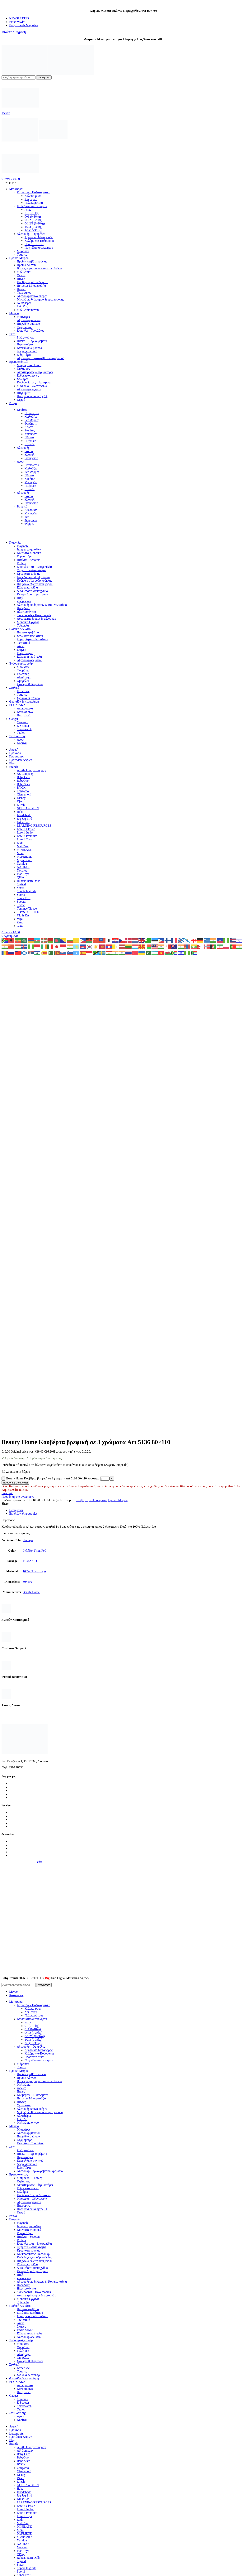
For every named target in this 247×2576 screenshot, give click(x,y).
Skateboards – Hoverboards (34, 615)
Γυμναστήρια (25, 556)
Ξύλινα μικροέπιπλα (29, 656)
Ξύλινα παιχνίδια (27, 587)
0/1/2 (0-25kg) (33, 220)
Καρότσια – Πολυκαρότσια (33, 192)
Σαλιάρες (22, 379)
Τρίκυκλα (23, 625)
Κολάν (29, 427)
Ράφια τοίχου (25, 653)
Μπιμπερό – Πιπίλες (29, 365)
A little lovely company (31, 770)
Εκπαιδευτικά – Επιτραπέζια (34, 566)
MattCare (22, 846)
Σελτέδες (22, 306)
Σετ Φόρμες (32, 420)
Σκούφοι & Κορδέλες (30, 684)
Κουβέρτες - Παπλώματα (91, 1500)
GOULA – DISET (28, 808)
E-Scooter (23, 725)
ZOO (20, 925)
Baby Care (23, 777)
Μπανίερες (16, 1851)
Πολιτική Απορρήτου (22, 1812)
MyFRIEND (24, 856)
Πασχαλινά (23, 715)
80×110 (27, 1581)
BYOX (21, 787)
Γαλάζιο (28, 1540)
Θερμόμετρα (24, 327)
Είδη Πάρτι (24, 354)
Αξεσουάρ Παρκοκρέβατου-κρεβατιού (40, 358)
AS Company (25, 773)
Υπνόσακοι (24, 292)
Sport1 (21, 894)
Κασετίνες (23, 691)
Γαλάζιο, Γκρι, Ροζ (34, 1550)
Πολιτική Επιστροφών (23, 1816)
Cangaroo (23, 791)
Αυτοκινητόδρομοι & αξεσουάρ (36, 618)
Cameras (22, 722)
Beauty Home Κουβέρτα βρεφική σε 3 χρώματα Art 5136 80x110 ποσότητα (52, 1478)
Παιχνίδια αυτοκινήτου (39, 247)
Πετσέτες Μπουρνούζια (31, 285)
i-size (28, 209)
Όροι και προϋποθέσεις (23, 1819)
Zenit (20, 922)
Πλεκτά (29, 437)
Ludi (20, 842)
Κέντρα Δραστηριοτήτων (32, 594)
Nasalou (22, 863)
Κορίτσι (22, 743)
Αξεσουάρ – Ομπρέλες (31, 233)
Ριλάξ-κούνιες (25, 337)
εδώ (39, 1861)
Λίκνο (20, 646)
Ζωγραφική (24, 601)
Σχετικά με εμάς (19, 1823)
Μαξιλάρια (23, 271)
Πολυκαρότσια (34, 202)
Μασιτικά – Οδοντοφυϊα (32, 385)
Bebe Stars (23, 784)
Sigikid (21, 884)
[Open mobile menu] (6, 113)
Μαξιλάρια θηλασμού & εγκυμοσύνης (40, 299)
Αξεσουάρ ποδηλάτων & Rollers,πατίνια (42, 604)
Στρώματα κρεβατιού (30, 635)
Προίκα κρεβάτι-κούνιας (32, 261)
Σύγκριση (15, 1794)
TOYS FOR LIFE (28, 912)
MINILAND (24, 849)
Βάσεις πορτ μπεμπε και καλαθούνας (39, 268)
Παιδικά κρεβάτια (28, 632)
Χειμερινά (31, 199)
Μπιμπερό (15, 1855)
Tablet (21, 732)
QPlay (21, 877)
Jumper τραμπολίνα (29, 549)
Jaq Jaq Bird (24, 818)
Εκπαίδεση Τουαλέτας (30, 330)
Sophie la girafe (26, 891)
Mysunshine (24, 860)
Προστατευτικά (34, 244)
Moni (20, 853)
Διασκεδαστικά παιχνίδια (32, 591)
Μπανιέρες (23, 316)
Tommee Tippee (27, 908)
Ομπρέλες (23, 680)
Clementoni (24, 794)
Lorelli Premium (27, 836)
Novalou (22, 870)
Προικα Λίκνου (26, 265)
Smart (20, 887)
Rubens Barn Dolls (28, 880)
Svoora (21, 901)
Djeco (20, 801)
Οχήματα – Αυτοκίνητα (31, 570)
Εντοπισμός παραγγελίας (24, 1787)
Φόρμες (29, 523)
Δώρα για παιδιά (27, 351)
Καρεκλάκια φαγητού (30, 347)
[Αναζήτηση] (18, 77)
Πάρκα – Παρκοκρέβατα (32, 341)
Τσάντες (22, 254)
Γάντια (29, 451)
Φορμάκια (31, 520)
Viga (20, 918)
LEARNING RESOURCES (34, 825)
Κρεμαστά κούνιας (28, 573)
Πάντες (21, 289)
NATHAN (23, 867)
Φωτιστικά (23, 642)
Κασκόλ (29, 454)
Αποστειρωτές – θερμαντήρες (35, 372)
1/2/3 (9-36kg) (33, 226)
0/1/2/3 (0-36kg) (35, 223)
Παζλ (20, 597)
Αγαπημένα (16, 1790)
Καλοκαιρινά (33, 195)
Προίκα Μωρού (118, 1500)
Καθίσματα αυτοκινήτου (32, 206)
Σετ (27, 516)
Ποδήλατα (23, 608)
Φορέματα (31, 423)
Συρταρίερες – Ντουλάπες (33, 639)
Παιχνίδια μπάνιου (28, 323)
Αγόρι (20, 739)
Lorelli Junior (25, 832)
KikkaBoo (23, 822)
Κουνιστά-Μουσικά (29, 553)
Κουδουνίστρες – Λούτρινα (34, 382)
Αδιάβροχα (23, 677)
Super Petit (23, 898)
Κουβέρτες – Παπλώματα (32, 282)
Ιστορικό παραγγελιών (23, 1797)
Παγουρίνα (23, 392)
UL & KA (23, 915)
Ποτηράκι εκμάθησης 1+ (32, 396)
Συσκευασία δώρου (16, 1471)
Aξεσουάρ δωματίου (29, 660)
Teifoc (21, 905)
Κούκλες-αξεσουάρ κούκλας (34, 580)
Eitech (21, 804)
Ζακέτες (30, 430)
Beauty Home (31, 1592)
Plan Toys (23, 874)
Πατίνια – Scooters (28, 559)
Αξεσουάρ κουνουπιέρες (32, 296)
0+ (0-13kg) (32, 213)
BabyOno (23, 780)
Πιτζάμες (30, 440)
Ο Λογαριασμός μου (21, 1783)
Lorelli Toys (24, 839)
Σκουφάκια (31, 458)
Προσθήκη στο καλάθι (15, 1482)
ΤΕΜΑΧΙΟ (30, 1561)
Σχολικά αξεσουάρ (28, 698)
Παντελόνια (32, 413)
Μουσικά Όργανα (28, 622)
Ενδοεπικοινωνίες (28, 375)
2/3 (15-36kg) (33, 230)
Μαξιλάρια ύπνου (28, 309)
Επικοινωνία (17, 1826)
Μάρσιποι (23, 251)
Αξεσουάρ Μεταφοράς (39, 237)
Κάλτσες (30, 444)
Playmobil (23, 546)
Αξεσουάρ (31, 510)
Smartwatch (24, 729)
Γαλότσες (23, 673)
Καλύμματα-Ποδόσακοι (39, 240)
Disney (21, 798)
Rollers (21, 563)
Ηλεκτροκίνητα (26, 611)
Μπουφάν (31, 433)
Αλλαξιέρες (24, 303)
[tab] (127, 1510)
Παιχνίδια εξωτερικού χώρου (35, 584)
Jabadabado (24, 815)
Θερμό (21, 399)
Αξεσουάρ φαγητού (29, 389)
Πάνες (21, 278)
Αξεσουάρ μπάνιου (28, 320)
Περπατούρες (25, 344)
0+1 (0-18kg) (33, 216)
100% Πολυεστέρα (34, 1571)
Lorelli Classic (26, 829)
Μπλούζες (31, 416)
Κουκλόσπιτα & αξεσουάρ (33, 577)
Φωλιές (21, 275)
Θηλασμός (23, 368)
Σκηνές (21, 649)
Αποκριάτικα (25, 708)
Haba (20, 811)
